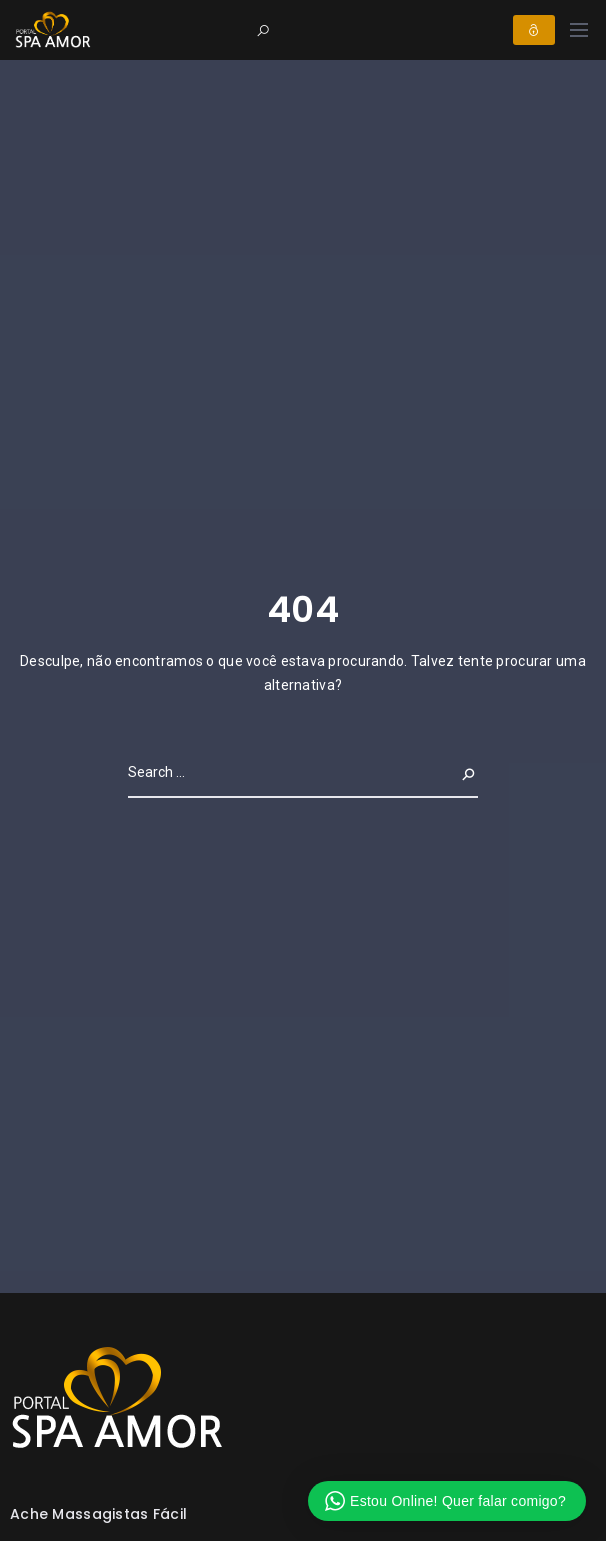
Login (534, 30)
